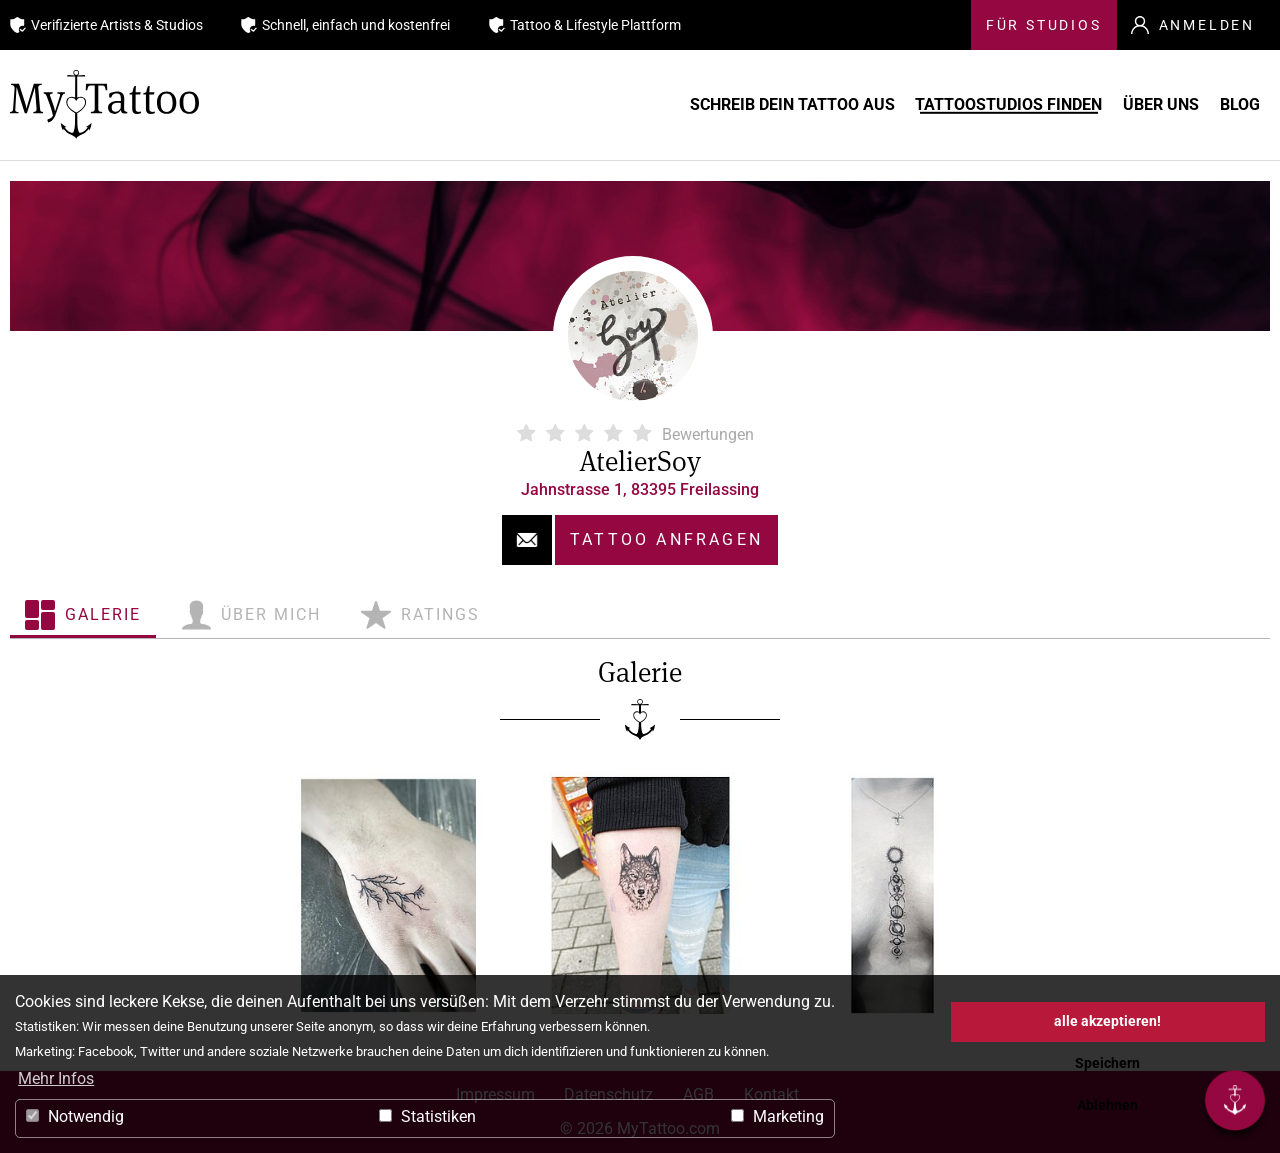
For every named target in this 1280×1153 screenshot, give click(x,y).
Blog (1235, 104)
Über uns (1127, 104)
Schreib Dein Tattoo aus (699, 104)
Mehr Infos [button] (56, 1078)
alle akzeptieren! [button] (1107, 1021)
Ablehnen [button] (1107, 1105)
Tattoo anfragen (666, 539)
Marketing (777, 1116)
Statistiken (427, 1116)
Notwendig (75, 1116)
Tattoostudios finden (945, 104)
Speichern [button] (1107, 1063)
